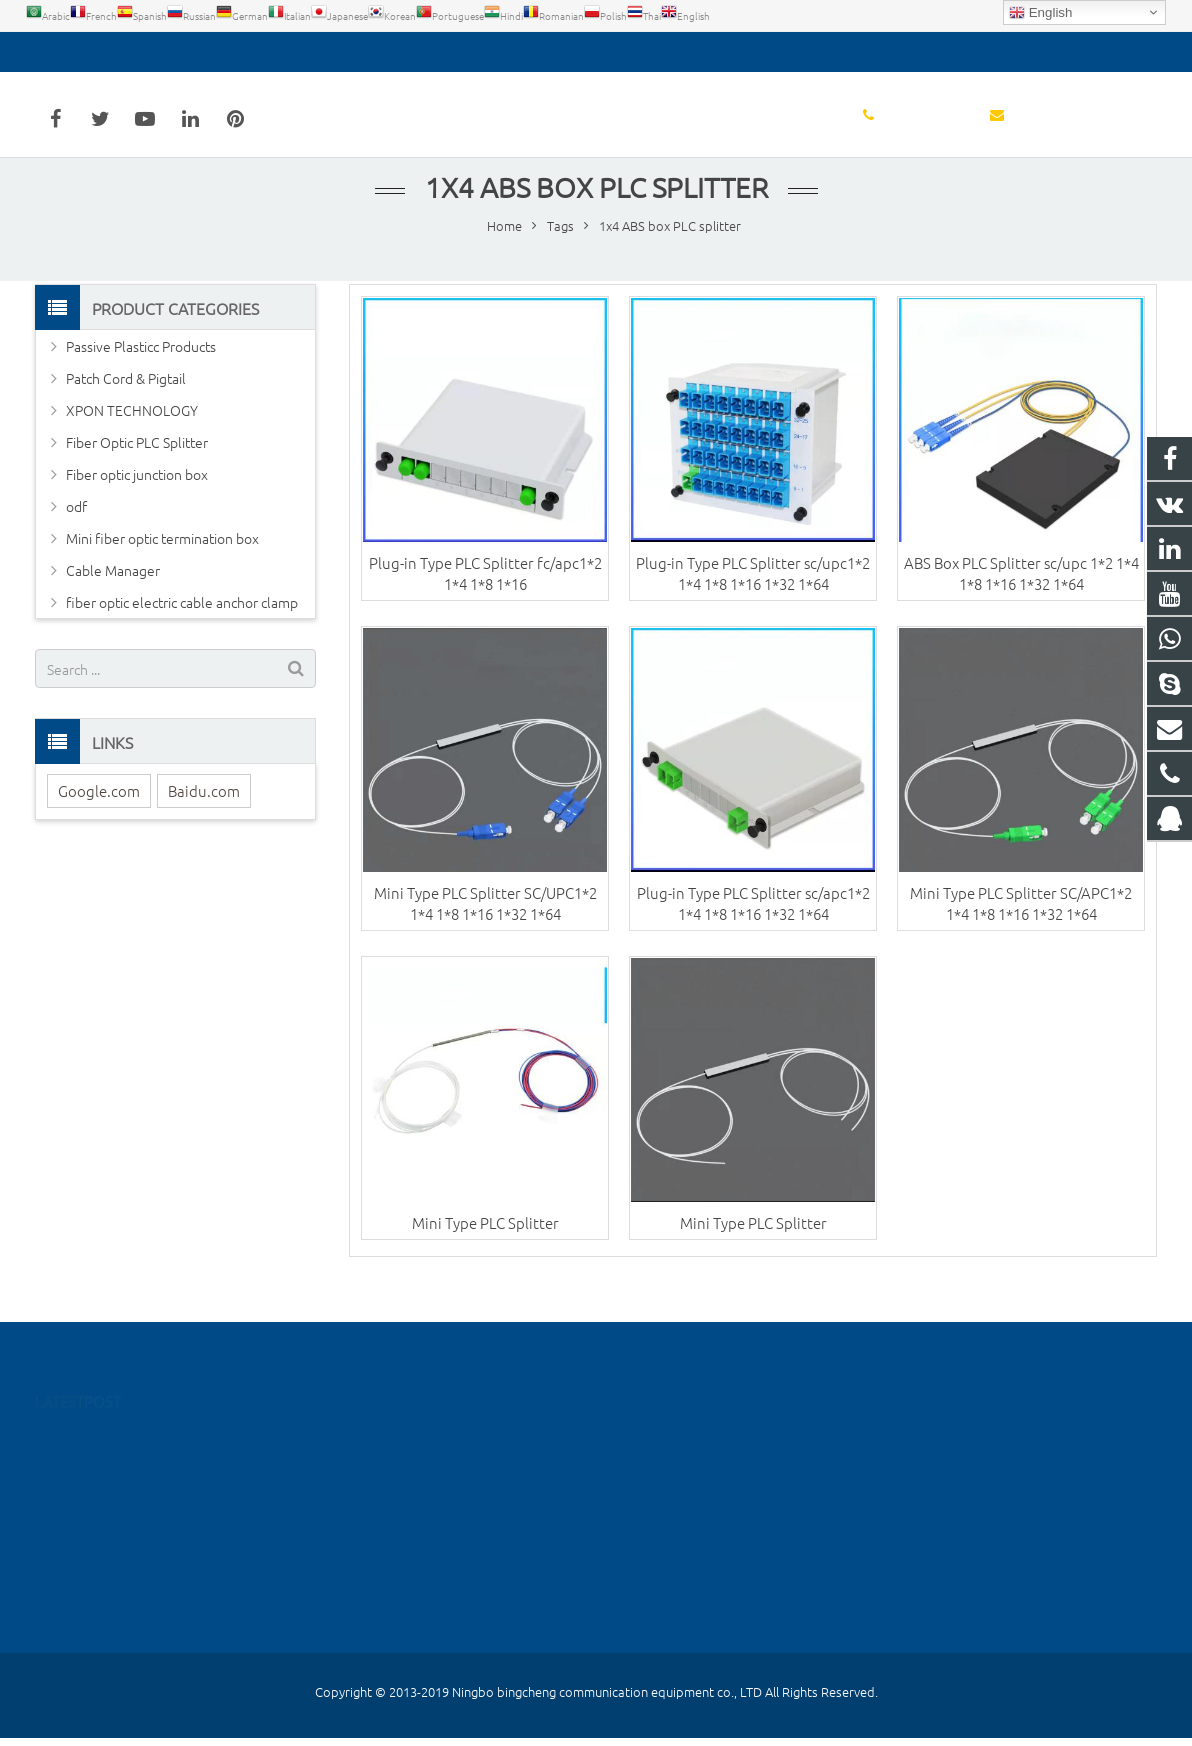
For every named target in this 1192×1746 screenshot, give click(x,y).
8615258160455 (676, 1559)
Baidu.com (204, 810)
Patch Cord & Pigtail (126, 398)
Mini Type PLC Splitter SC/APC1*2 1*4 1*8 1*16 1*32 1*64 (1021, 923)
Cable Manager (113, 590)
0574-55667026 (99, 52)
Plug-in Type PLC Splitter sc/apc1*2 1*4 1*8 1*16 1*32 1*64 (753, 923)
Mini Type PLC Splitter (485, 1242)
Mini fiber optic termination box (162, 558)
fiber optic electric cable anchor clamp (182, 622)
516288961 (664, 1443)
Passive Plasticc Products (141, 366)
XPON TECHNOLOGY (132, 430)
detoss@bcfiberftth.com (254, 52)
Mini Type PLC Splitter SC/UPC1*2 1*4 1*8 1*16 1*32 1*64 (485, 923)
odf (76, 526)
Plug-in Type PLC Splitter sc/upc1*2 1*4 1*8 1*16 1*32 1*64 (753, 593)
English (1040, 13)
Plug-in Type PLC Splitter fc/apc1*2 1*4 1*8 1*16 (485, 593)
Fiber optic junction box (137, 494)
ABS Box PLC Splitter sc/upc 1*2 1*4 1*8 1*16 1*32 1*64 (1021, 593)
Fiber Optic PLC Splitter (137, 462)
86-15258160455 (678, 1472)
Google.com (99, 810)
